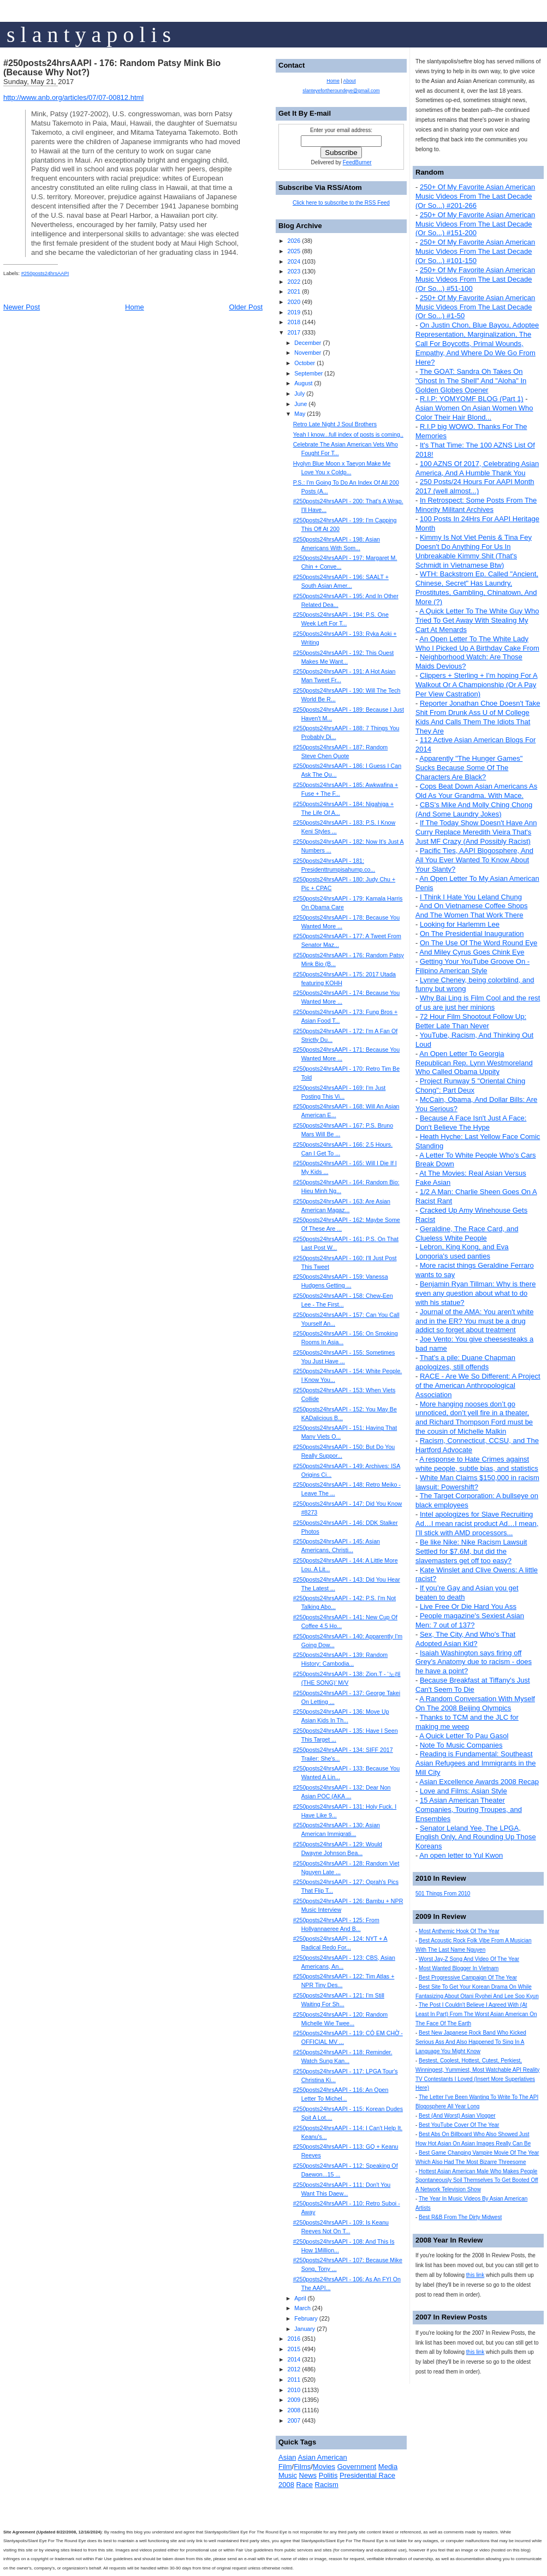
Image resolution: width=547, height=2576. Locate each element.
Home (134, 307)
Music (287, 2475)
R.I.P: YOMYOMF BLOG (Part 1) (472, 399)
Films (302, 2466)
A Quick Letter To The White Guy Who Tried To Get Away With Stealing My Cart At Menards (477, 620)
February (306, 2318)
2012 (293, 2369)
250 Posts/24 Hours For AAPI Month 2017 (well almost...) (474, 486)
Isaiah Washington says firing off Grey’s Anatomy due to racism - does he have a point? (473, 1662)
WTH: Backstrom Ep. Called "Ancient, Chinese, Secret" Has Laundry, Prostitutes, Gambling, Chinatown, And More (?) (476, 588)
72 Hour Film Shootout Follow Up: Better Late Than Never (470, 1021)
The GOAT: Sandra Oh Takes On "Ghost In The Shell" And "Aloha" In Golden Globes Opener (470, 380)
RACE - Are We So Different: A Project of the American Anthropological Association (477, 1385)
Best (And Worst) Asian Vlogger (457, 2116)
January (304, 2328)
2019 (293, 312)
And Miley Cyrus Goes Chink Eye (471, 952)
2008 (293, 2410)
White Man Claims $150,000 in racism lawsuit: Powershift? (477, 1482)
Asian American (322, 2457)
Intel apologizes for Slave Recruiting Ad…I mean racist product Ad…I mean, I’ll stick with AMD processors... (476, 1523)
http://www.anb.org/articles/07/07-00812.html (73, 97)
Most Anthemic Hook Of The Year (459, 1931)
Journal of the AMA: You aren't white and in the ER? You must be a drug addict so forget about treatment (474, 1321)
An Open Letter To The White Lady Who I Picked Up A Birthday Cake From (477, 643)
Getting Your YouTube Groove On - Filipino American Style (472, 966)
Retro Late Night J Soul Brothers (335, 424)
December (307, 342)
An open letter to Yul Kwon (461, 1855)
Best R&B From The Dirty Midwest (460, 2217)
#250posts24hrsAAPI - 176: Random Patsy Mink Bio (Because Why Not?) (112, 67)
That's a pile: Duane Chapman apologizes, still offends (465, 1362)
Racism (326, 2484)
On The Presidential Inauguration (472, 933)
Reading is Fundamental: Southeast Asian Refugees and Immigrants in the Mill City (475, 1763)
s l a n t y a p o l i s (89, 34)
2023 (293, 271)
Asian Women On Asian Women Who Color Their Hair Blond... (474, 412)
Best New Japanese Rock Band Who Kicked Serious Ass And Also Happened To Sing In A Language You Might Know (470, 2042)
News (308, 2475)
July (299, 393)
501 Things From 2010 (442, 1894)
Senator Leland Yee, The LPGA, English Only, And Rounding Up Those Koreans (475, 1837)
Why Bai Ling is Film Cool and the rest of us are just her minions (477, 1002)
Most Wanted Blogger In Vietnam (458, 1968)
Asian (287, 2457)
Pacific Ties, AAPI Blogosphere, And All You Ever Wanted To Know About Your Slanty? (474, 859)
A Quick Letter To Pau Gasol (463, 1736)
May (299, 413)
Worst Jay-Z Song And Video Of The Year (469, 1959)
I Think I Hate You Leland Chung (471, 897)
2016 (293, 2338)
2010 (293, 2390)
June (300, 404)
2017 (293, 332)
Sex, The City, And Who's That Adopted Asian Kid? (465, 1639)
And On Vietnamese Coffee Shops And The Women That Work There (471, 910)
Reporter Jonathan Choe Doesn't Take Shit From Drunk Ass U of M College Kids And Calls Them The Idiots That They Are (477, 717)
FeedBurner (357, 162)
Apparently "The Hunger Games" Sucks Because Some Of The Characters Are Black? (468, 767)
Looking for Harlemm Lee (460, 924)
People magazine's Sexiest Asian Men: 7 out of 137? (469, 1620)
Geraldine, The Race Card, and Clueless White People (466, 1233)
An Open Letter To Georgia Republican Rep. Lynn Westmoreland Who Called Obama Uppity (474, 1063)
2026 (293, 240)
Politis (328, 2475)
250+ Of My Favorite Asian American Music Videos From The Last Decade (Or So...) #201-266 (475, 196)
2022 (293, 281)
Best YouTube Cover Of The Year (459, 2125)
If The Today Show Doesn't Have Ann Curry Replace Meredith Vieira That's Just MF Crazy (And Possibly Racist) (476, 832)
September (308, 373)
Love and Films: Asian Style (463, 1791)
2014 (293, 2359)
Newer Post (21, 307)
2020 (293, 302)
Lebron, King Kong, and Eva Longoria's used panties (462, 1251)
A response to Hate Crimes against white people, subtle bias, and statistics (476, 1463)
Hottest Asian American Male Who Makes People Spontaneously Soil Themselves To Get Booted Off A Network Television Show (476, 2180)
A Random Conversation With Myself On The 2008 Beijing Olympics (475, 1703)
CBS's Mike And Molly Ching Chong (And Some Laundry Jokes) (473, 809)
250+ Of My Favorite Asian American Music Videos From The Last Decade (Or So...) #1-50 (475, 307)
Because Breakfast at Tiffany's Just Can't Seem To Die (472, 1685)
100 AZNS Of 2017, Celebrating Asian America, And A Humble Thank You (477, 468)
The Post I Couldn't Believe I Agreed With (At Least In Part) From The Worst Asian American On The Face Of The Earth (476, 2014)
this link (475, 2275)
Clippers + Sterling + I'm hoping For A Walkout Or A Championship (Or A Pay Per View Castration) (476, 684)
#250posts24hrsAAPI (45, 273)
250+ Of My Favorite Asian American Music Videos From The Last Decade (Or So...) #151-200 (475, 224)
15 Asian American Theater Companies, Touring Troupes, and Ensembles (468, 1809)
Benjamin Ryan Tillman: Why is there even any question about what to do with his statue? (475, 1293)
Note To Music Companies (461, 1745)
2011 (293, 2379)
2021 (293, 291)
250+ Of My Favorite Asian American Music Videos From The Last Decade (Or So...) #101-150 (475, 251)
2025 (293, 251)
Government (357, 2466)
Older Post (246, 307)
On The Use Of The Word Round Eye (478, 943)
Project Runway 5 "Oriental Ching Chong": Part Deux (470, 1085)
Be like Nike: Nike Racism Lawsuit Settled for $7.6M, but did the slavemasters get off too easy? (471, 1551)
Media (387, 2466)
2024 (293, 261)
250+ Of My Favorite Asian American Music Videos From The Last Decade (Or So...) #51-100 (475, 279)
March (302, 2308)
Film (285, 2466)
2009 (293, 2399)
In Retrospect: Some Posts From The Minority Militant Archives (476, 505)
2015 (293, 2349)
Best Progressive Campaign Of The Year (468, 1978)
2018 (293, 322)
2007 (293, 2420)
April (300, 2298)
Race (304, 2484)
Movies (324, 2466)
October (304, 363)
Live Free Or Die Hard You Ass (468, 1606)
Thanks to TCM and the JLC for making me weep (467, 1722)
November (307, 352)
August (303, 383)
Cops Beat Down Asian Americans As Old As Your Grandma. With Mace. (476, 791)
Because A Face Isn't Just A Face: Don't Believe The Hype (470, 1122)
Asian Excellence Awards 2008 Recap (479, 1782)
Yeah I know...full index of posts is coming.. (348, 434)
